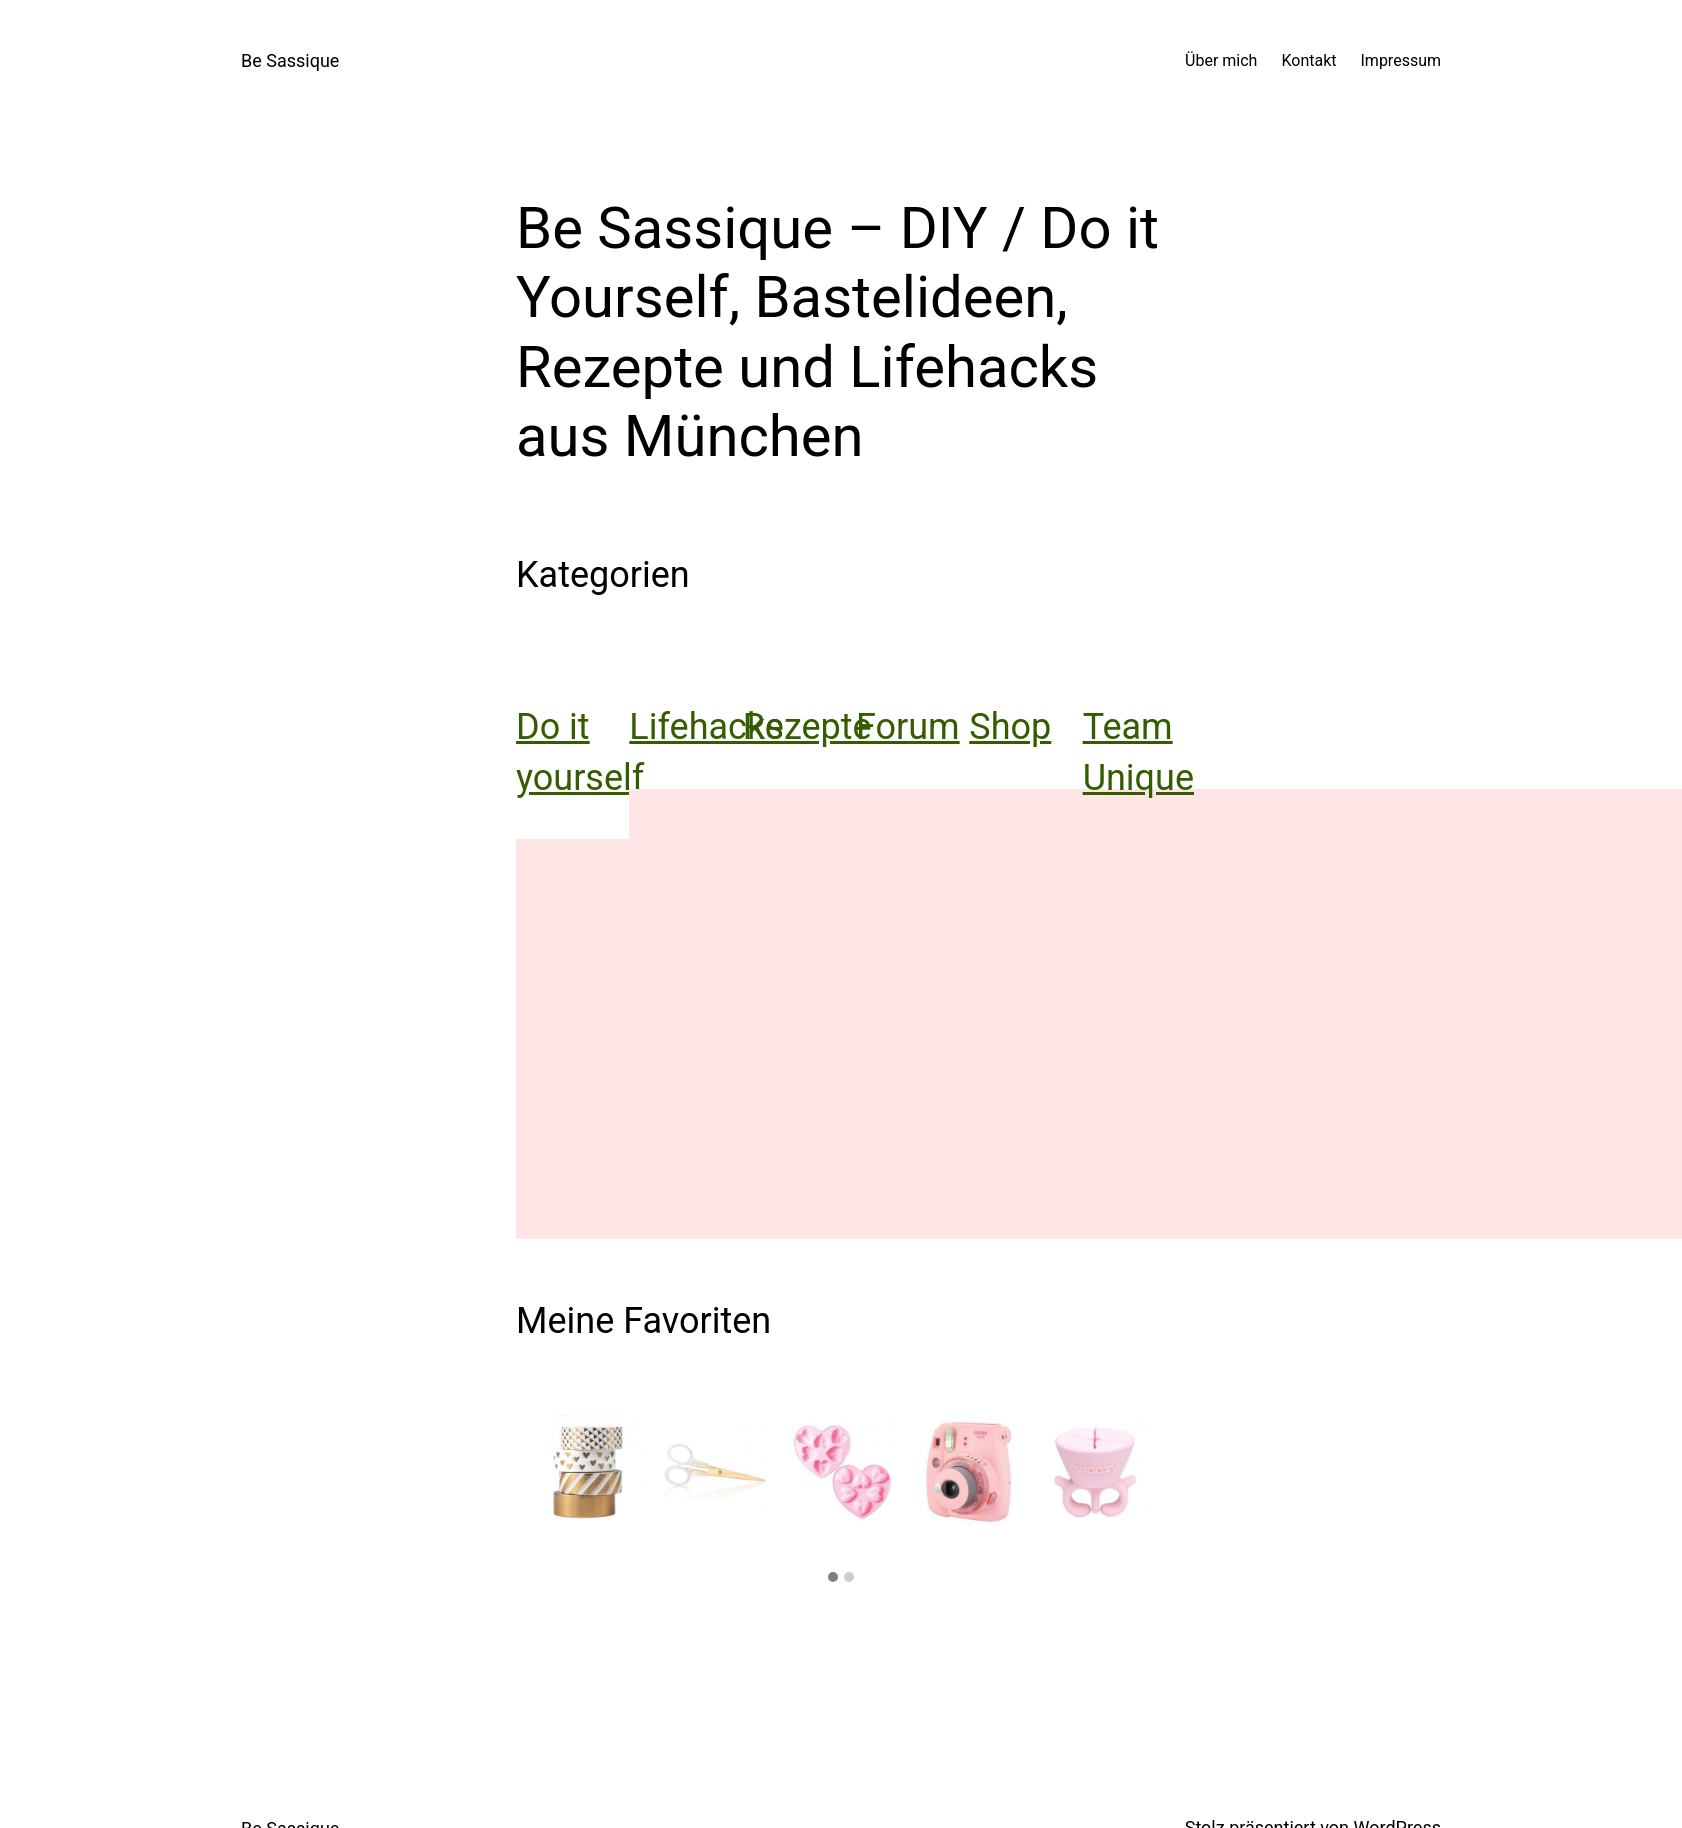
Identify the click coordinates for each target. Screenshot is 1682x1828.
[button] (833, 1578)
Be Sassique (290, 60)
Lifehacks (706, 727)
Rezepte (807, 727)
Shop (1010, 727)
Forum (908, 727)
